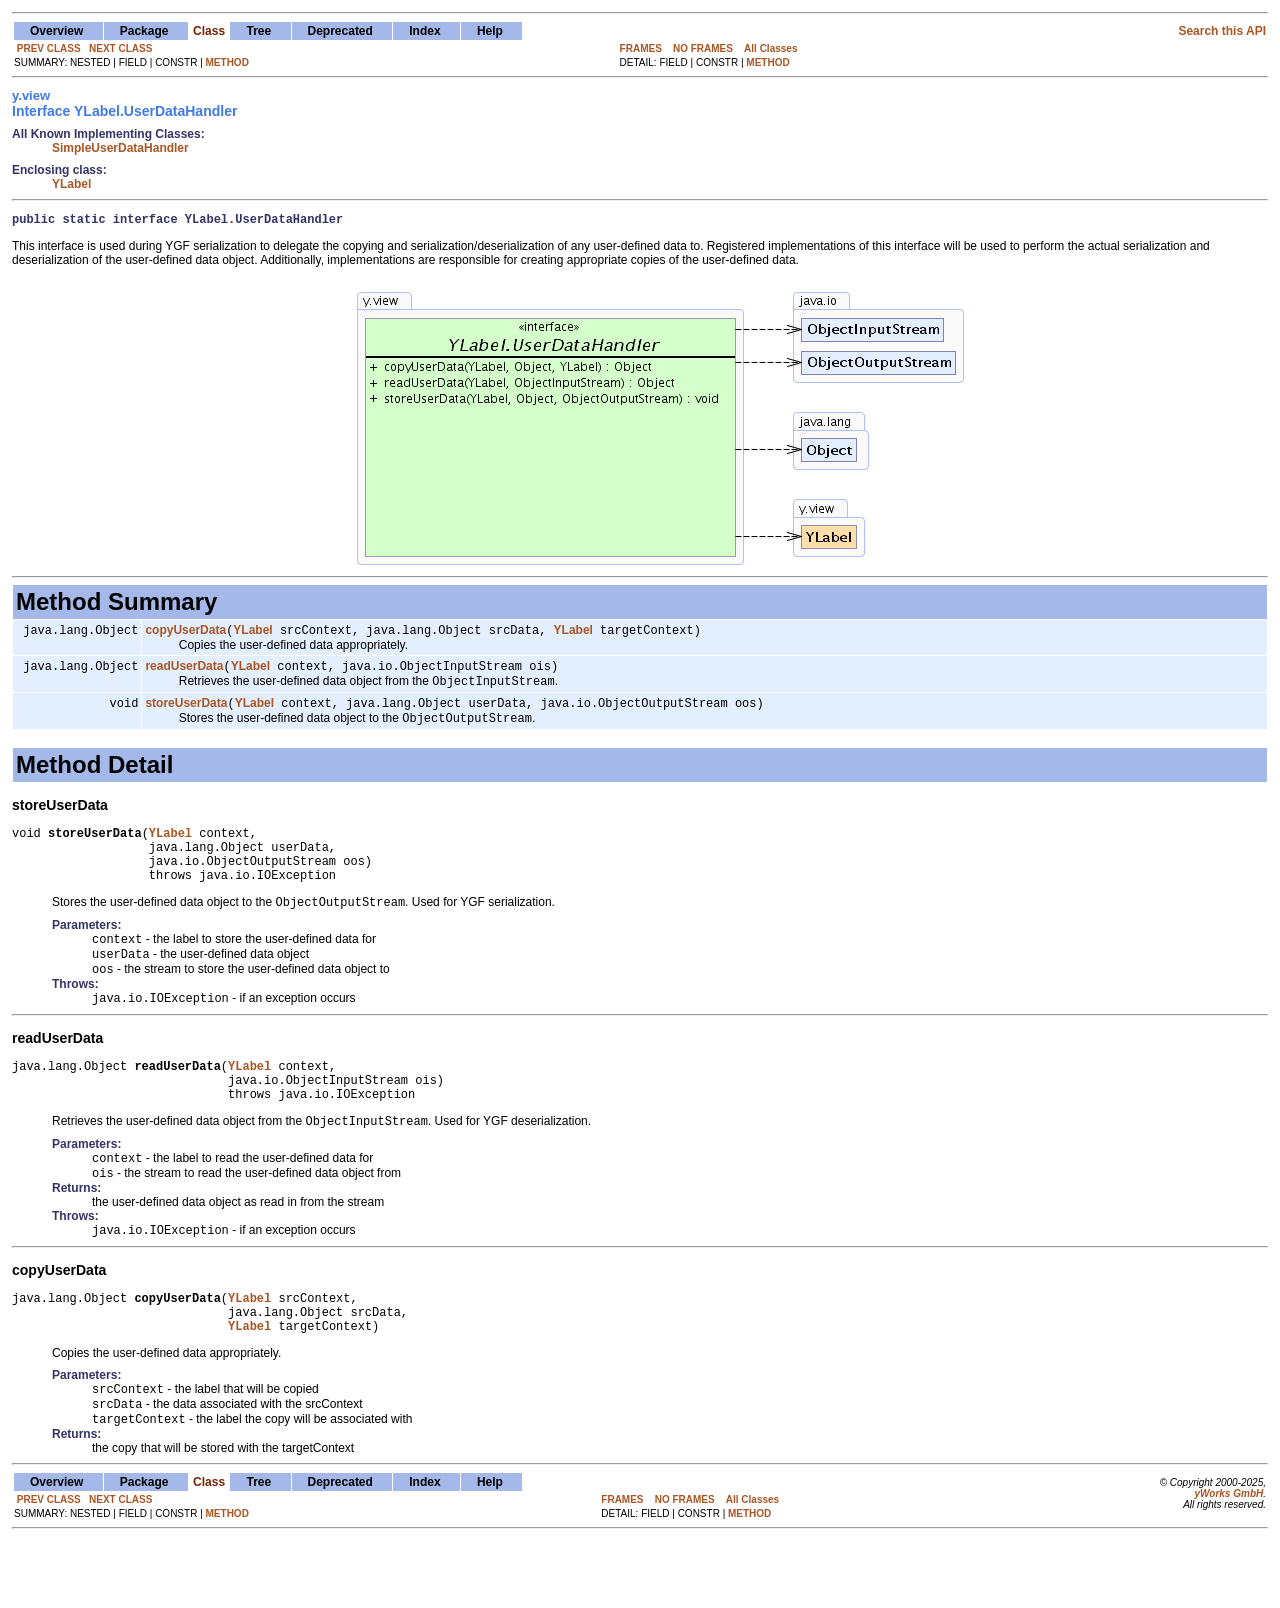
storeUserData (186, 714)
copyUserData (185, 635)
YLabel (71, 184)
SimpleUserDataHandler (120, 148)
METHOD (227, 62)
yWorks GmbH (1228, 1560)
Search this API (1222, 31)
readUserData (184, 673)
